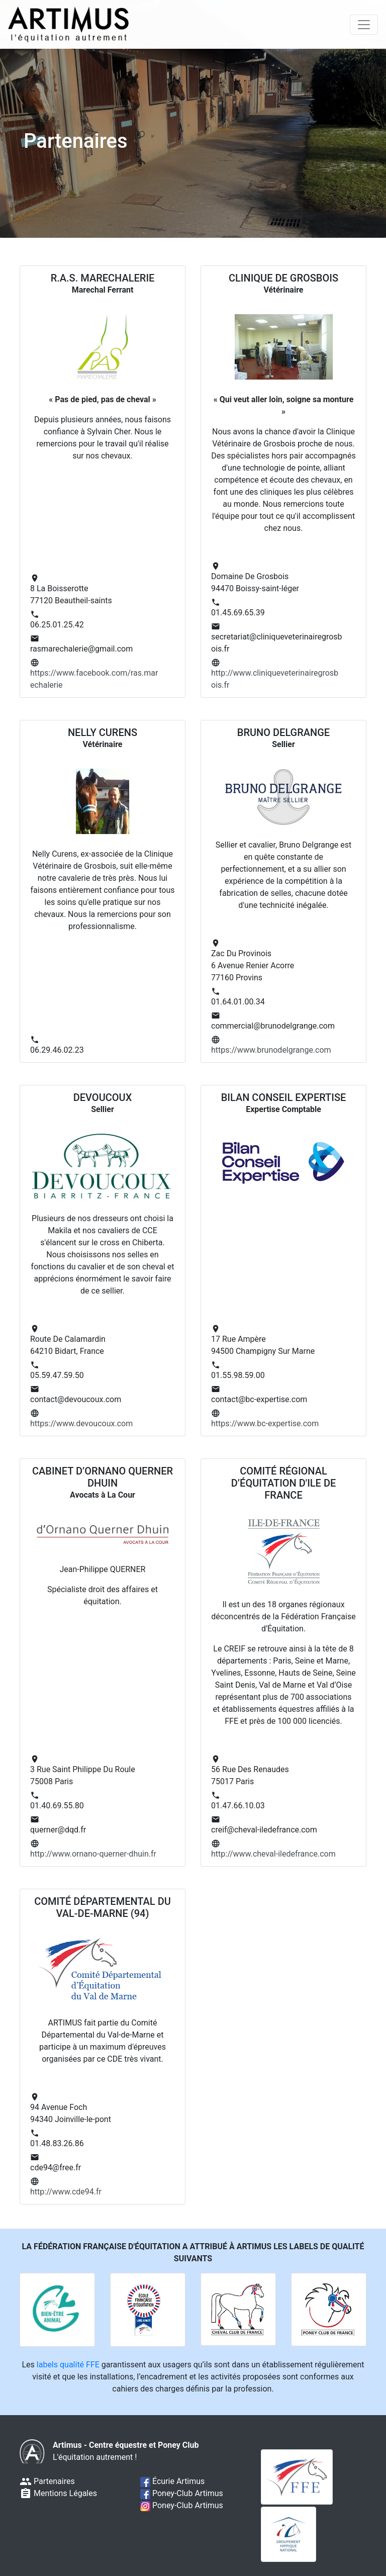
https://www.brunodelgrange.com (271, 1050)
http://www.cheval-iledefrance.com (273, 1854)
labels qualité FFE (68, 2364)
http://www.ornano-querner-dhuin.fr (93, 1854)
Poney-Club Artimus (181, 2493)
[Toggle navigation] (364, 25)
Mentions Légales (58, 2493)
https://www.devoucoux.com (81, 1423)
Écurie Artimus (172, 2481)
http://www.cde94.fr (66, 2191)
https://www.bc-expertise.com (265, 1423)
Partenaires (47, 2481)
